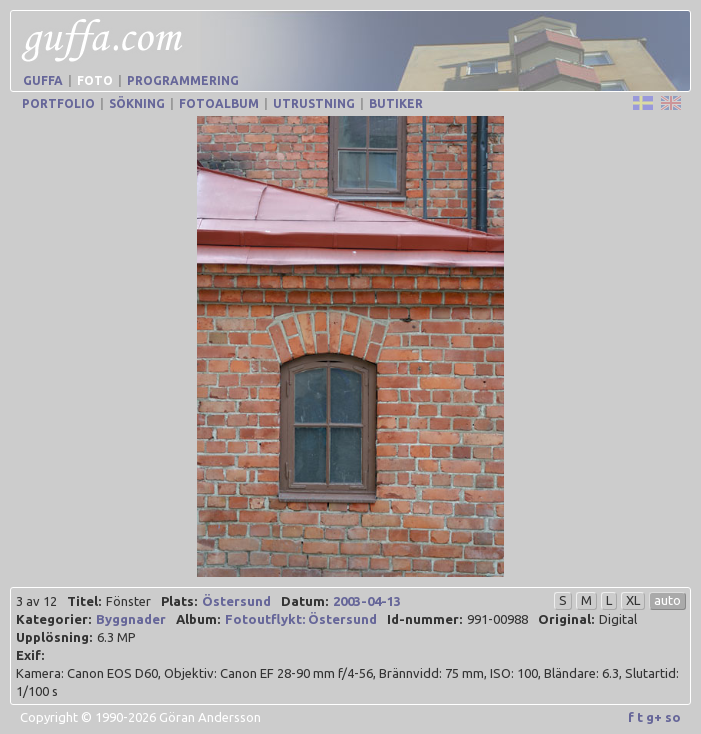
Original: (566, 619)
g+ (654, 717)
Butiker (396, 103)
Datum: (304, 601)
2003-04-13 (367, 601)
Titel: (84, 601)
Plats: (179, 601)
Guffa (43, 80)
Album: (198, 619)
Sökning (137, 103)
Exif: (30, 655)
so (673, 717)
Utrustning (314, 103)
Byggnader (131, 619)
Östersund (236, 601)
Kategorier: (53, 619)
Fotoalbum (219, 103)
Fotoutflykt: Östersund (301, 619)
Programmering (183, 80)
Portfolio (58, 103)
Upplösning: (54, 637)
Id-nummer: (424, 619)
